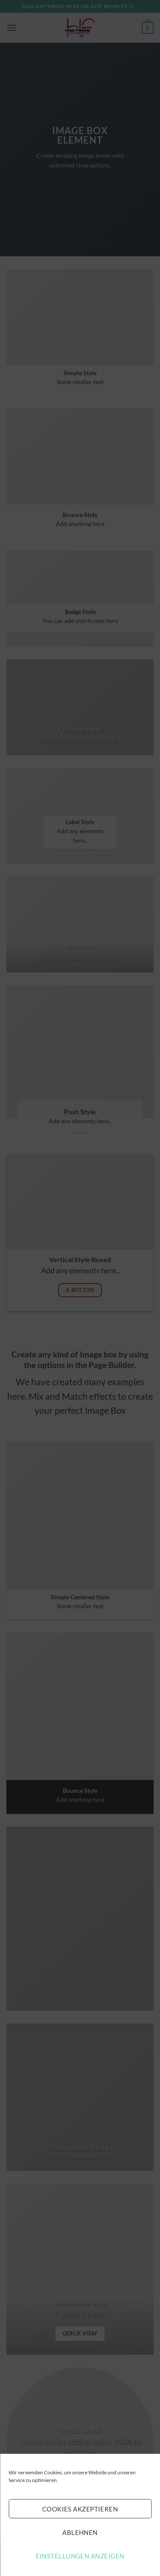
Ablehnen (80, 2532)
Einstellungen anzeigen (80, 2556)
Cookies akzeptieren (80, 2509)
